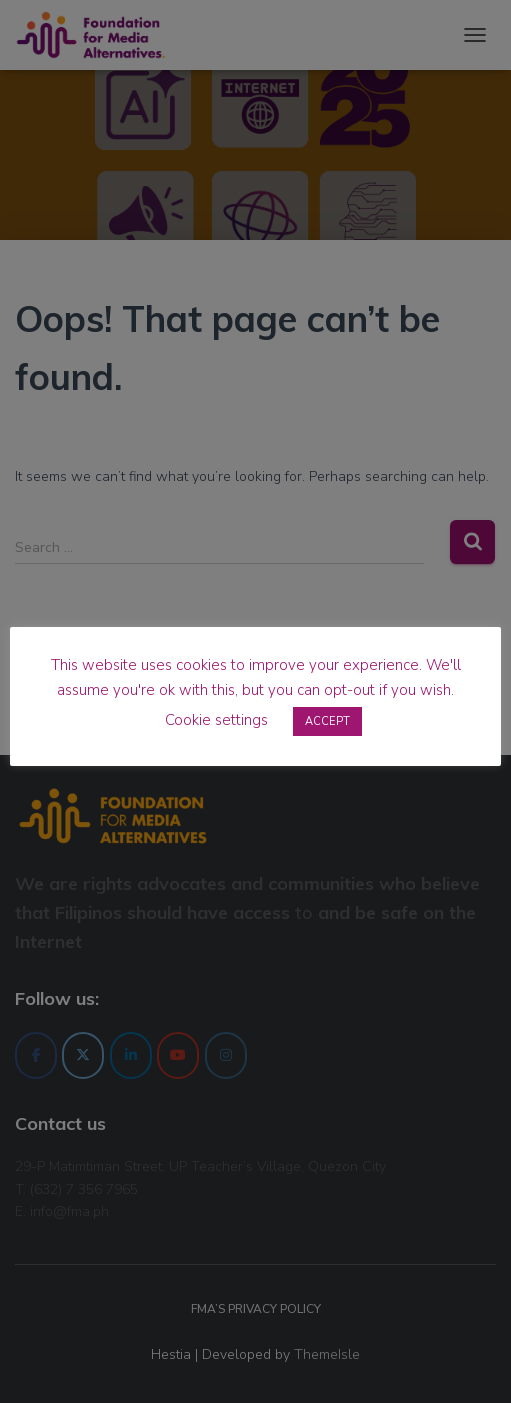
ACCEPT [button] (327, 721)
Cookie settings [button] (216, 720)
